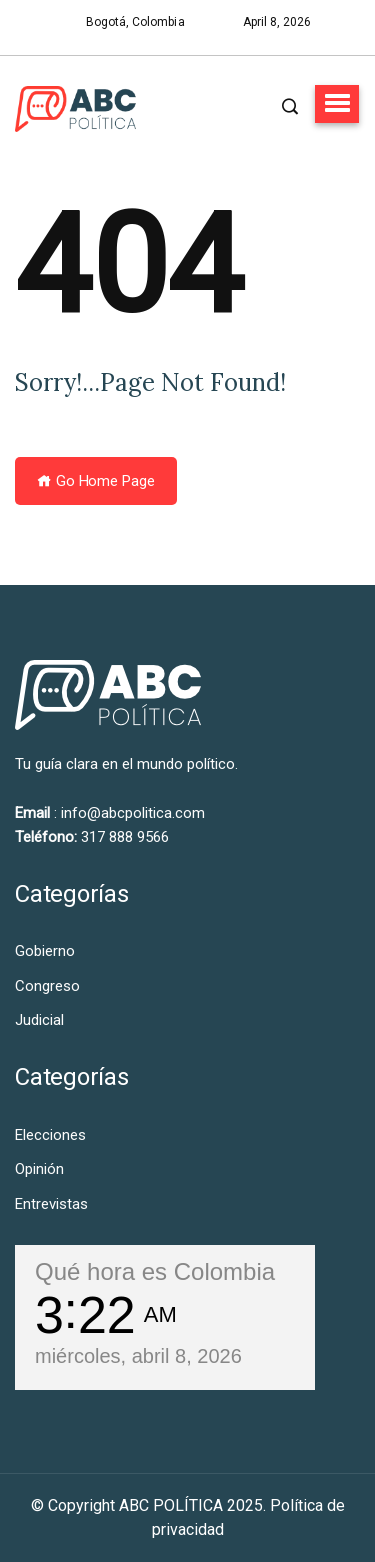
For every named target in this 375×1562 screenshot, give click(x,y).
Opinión (39, 1169)
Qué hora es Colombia (155, 1271)
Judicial (39, 1020)
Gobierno (45, 951)
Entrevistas (51, 1204)
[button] (337, 104)
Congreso (47, 986)
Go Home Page (96, 481)
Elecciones (50, 1135)
